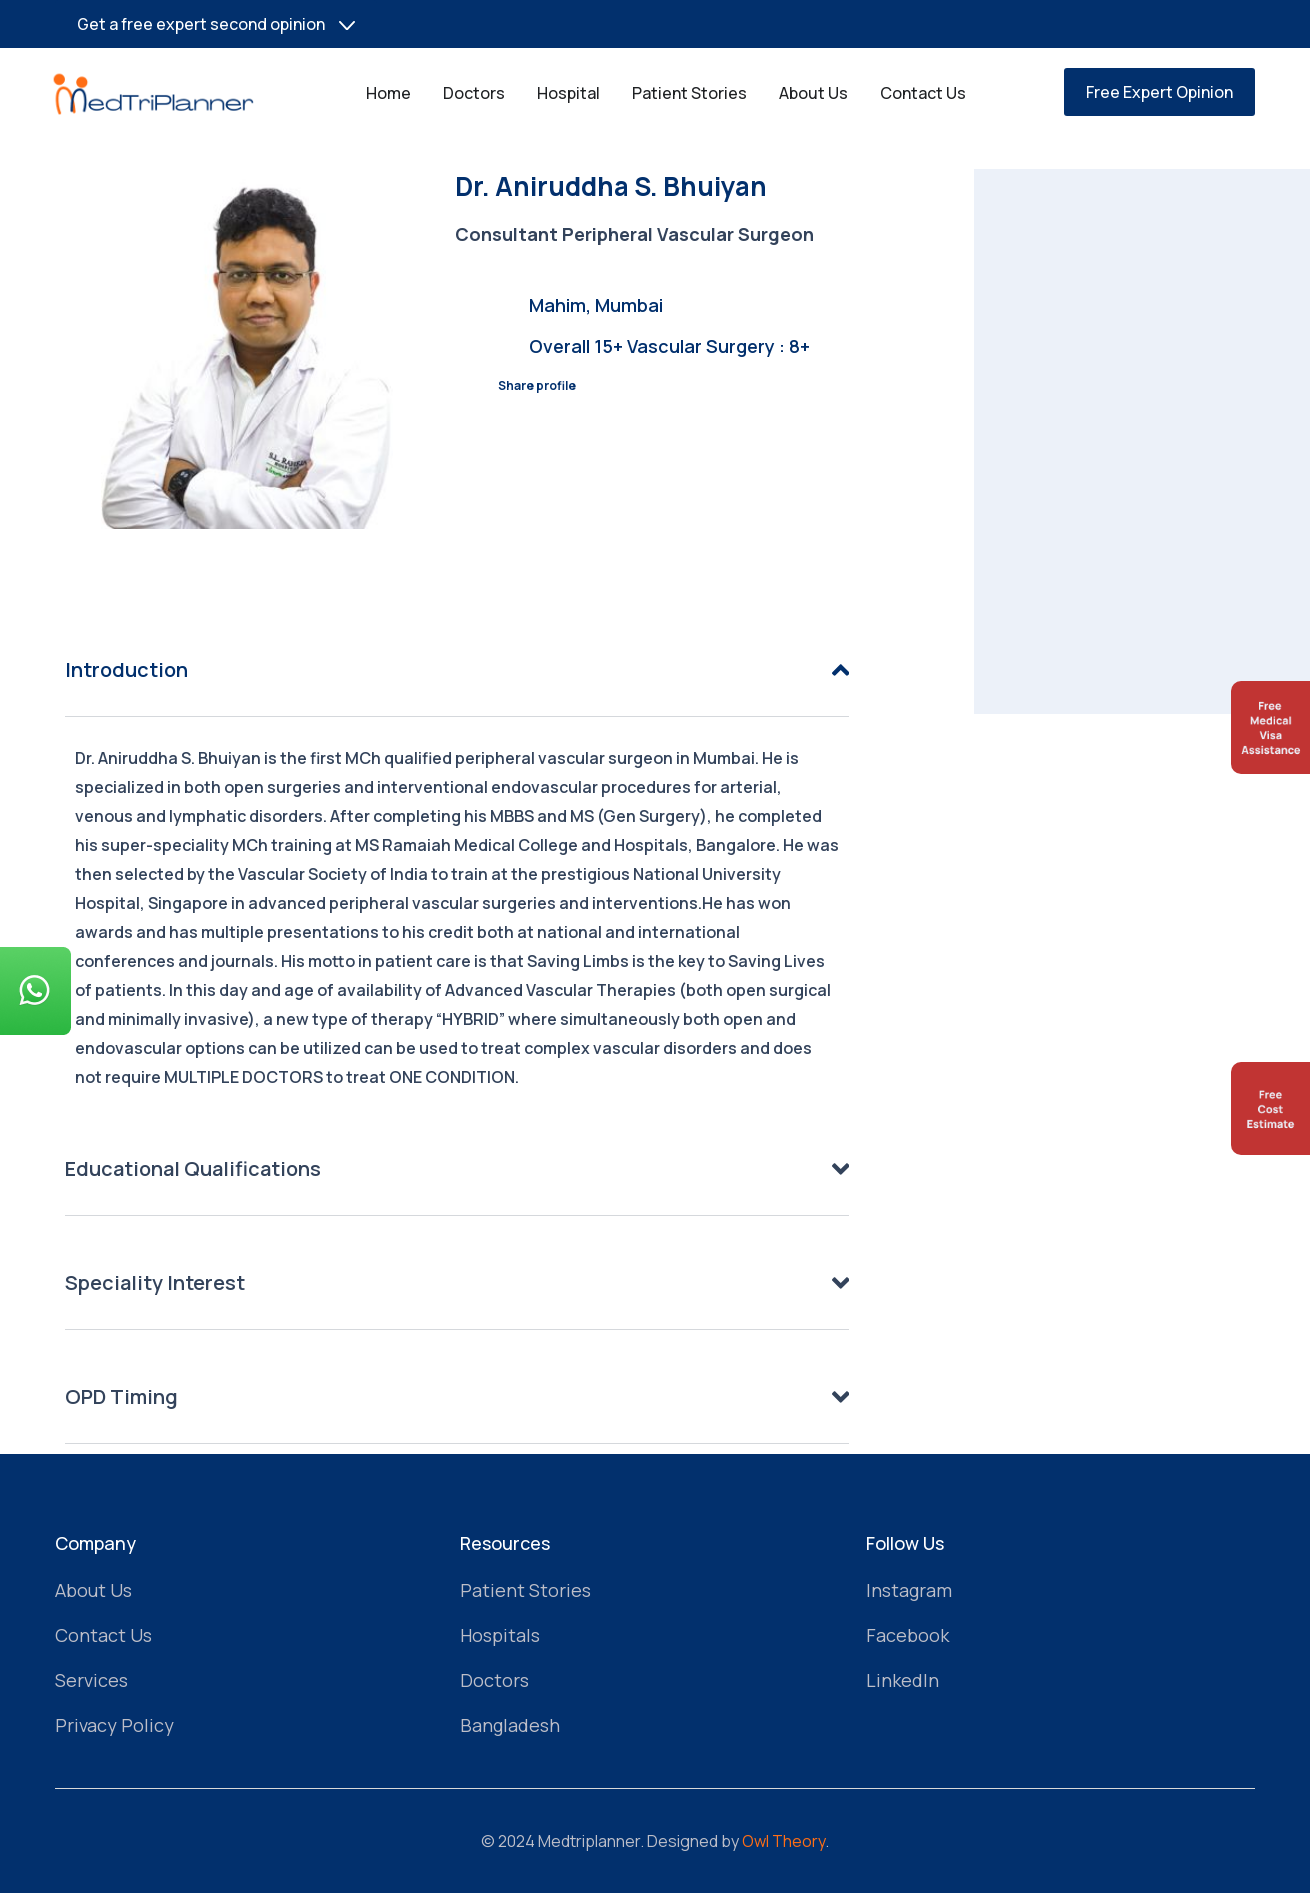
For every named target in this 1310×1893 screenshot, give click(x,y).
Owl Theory (783, 1841)
